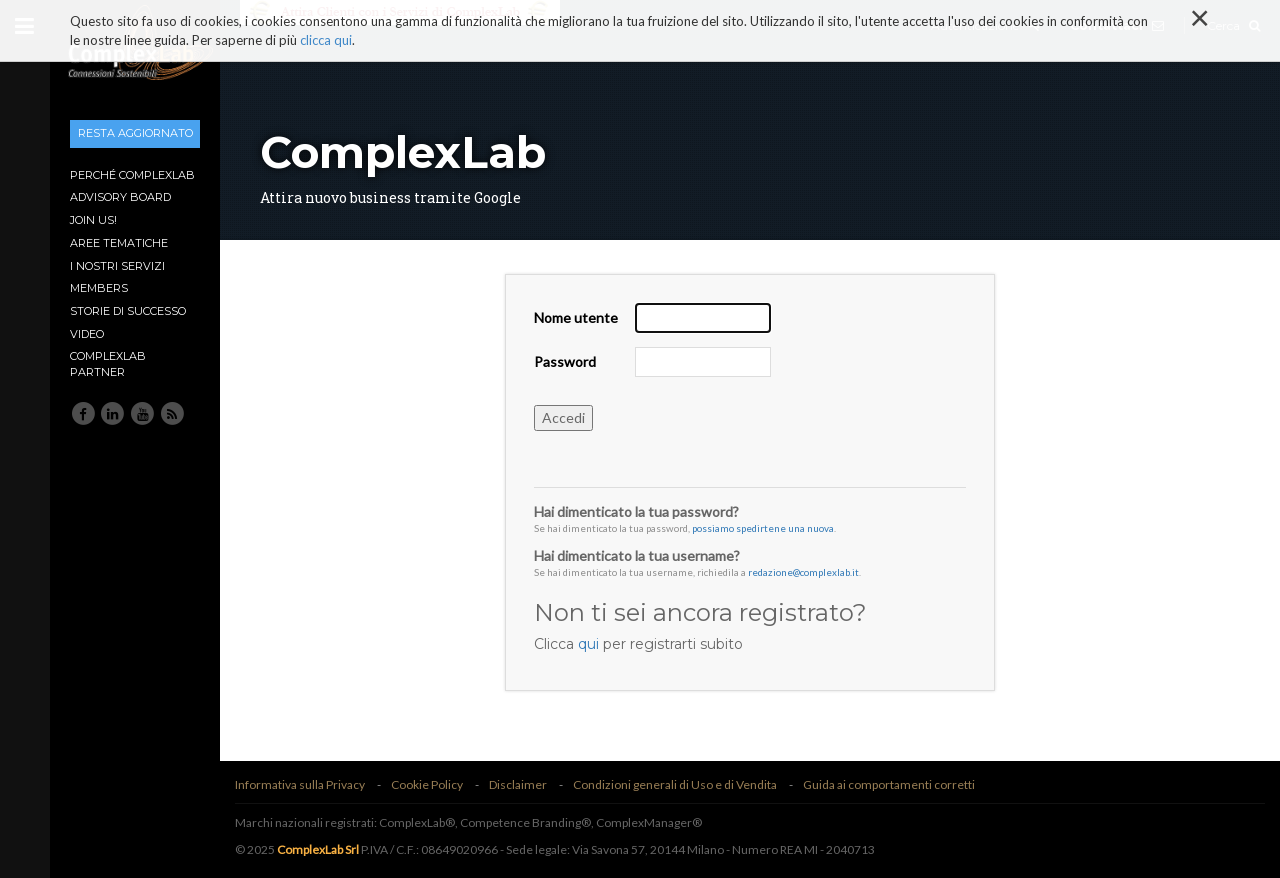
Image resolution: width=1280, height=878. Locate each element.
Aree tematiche (119, 243)
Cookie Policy (427, 784)
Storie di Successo (128, 311)
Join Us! (93, 220)
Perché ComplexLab (132, 175)
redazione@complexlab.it (803, 572)
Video (87, 334)
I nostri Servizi (117, 266)
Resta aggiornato (135, 133)
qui (588, 644)
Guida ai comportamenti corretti (889, 784)
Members (99, 288)
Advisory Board (120, 197)
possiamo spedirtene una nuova (763, 528)
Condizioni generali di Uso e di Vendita (675, 784)
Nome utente (576, 317)
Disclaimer (518, 784)
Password (565, 361)
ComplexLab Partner (108, 364)
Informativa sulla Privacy (300, 784)
